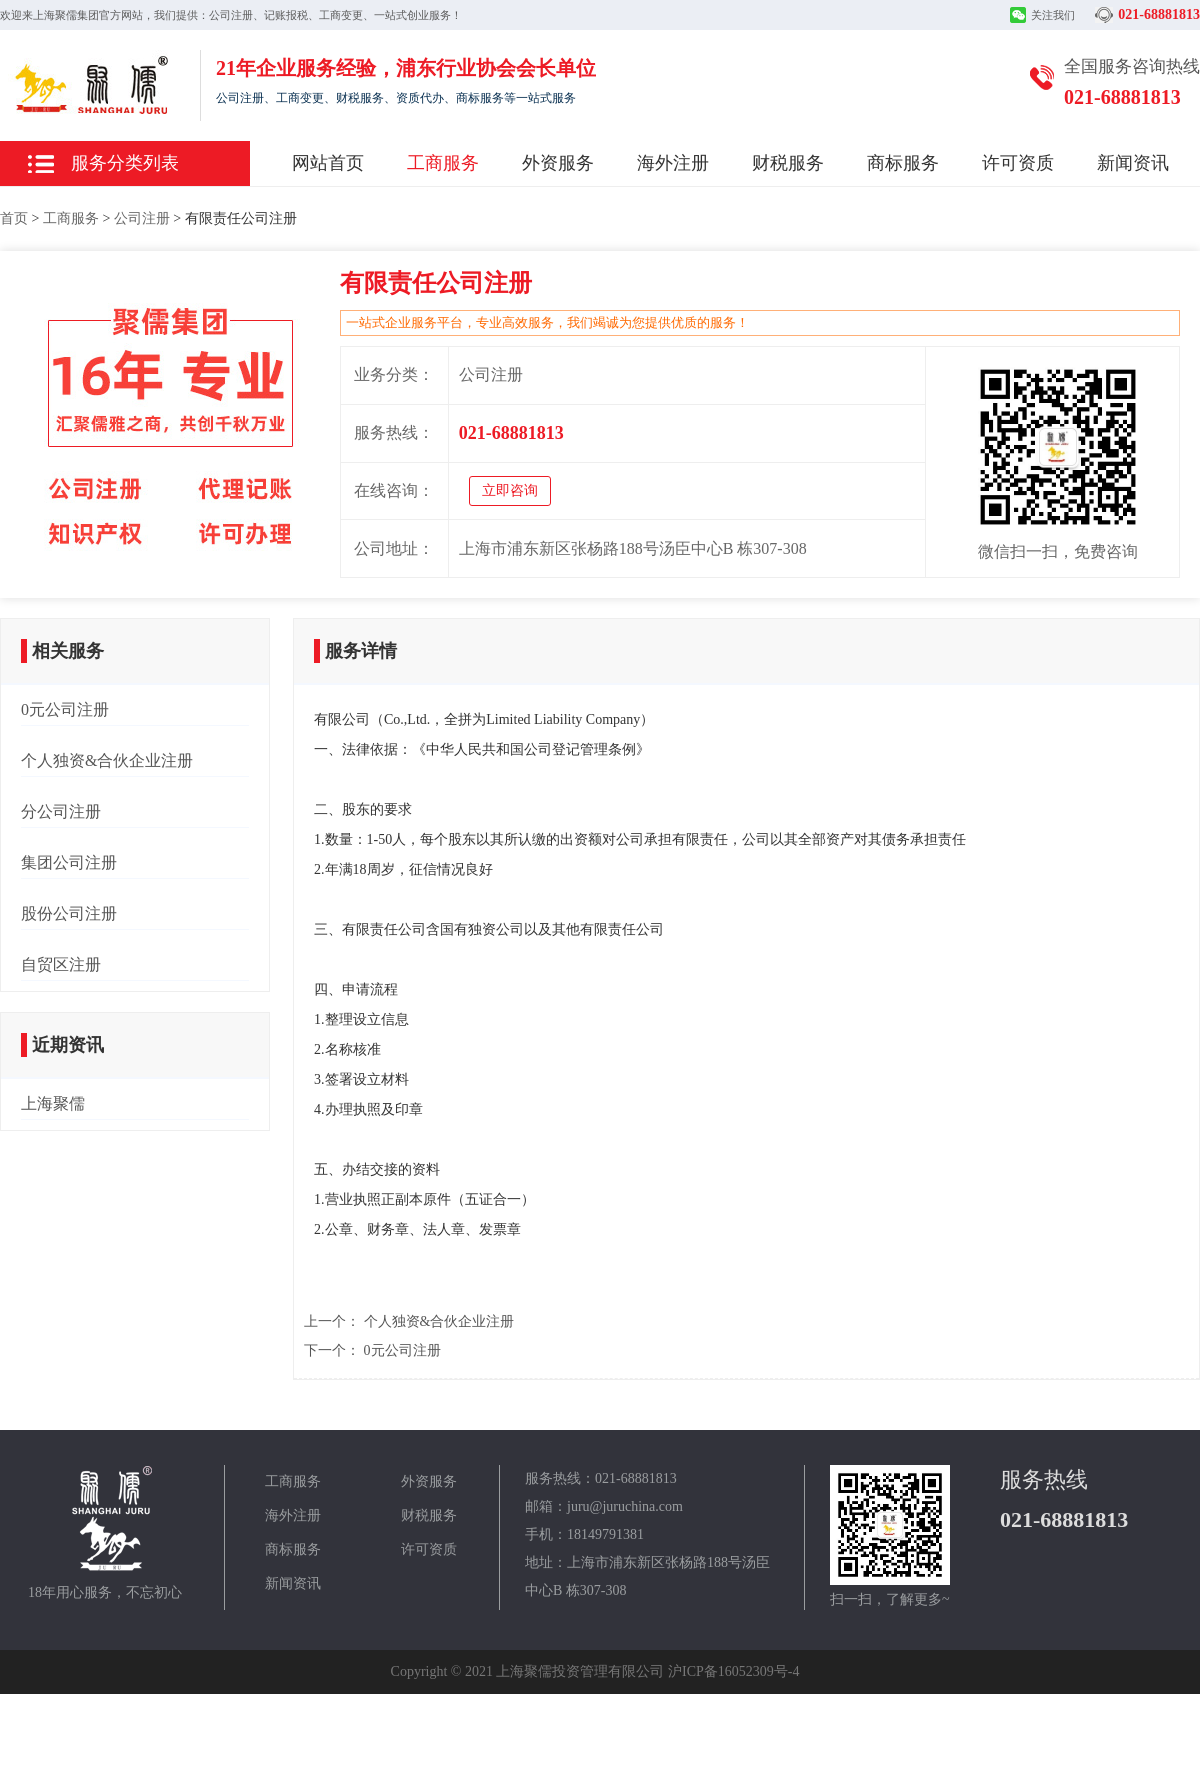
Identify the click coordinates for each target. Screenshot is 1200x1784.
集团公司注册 (69, 862)
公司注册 (142, 218)
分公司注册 (61, 811)
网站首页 (328, 163)
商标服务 (903, 163)
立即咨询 (510, 490)
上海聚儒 (53, 1103)
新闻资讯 (1133, 163)
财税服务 (788, 163)
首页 (14, 218)
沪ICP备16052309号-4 (733, 1671)
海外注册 (673, 163)
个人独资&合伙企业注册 (107, 760)
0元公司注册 (65, 709)
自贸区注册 (61, 964)
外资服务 (558, 163)
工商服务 (443, 163)
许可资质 (1018, 163)
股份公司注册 (69, 913)
